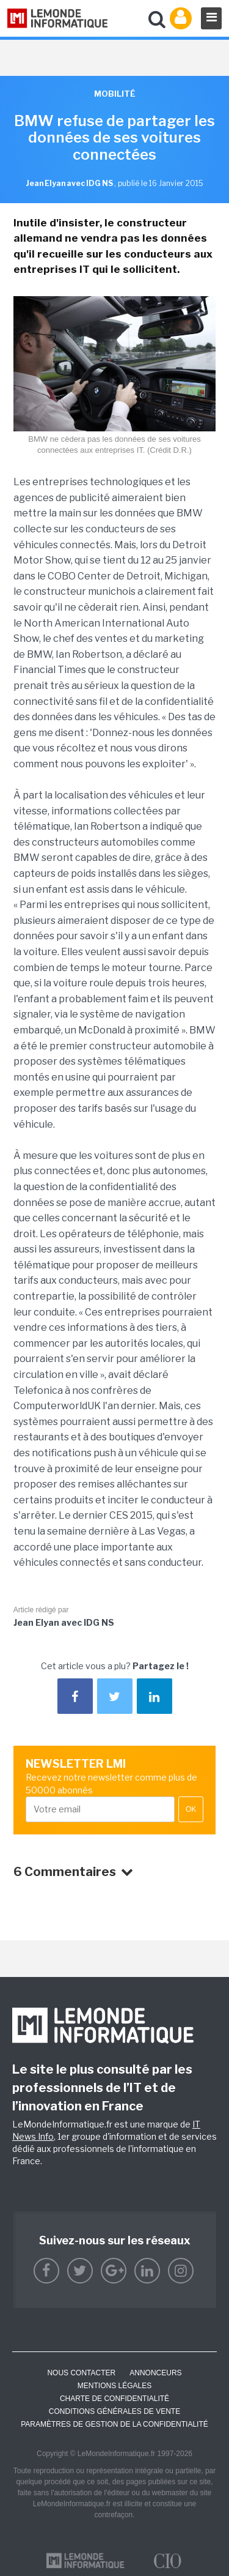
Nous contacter (81, 2373)
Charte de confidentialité (114, 2398)
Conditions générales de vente (114, 2411)
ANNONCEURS (155, 2373)
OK (191, 1809)
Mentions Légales (114, 2385)
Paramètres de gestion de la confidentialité (114, 2424)
